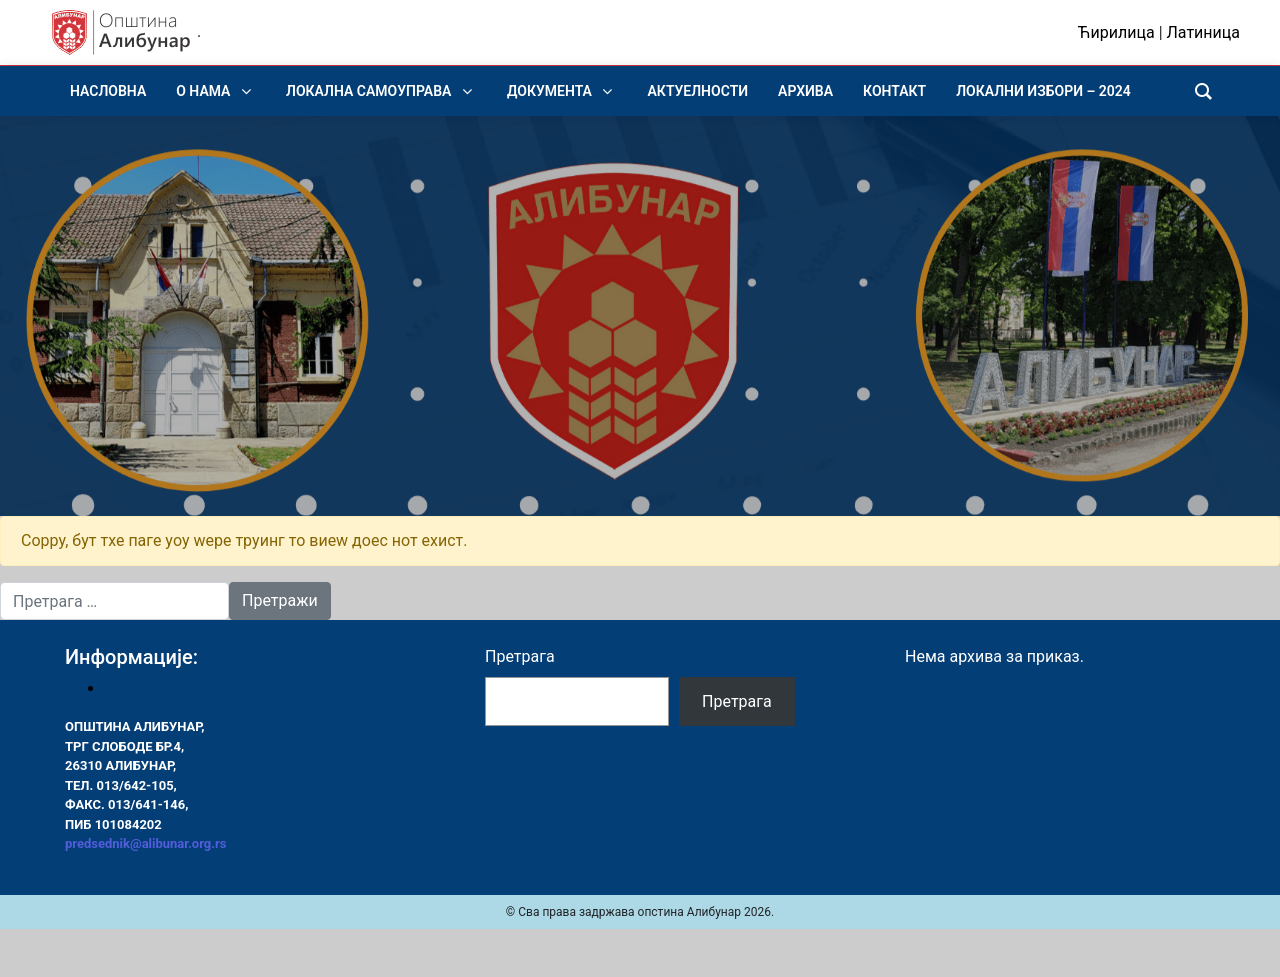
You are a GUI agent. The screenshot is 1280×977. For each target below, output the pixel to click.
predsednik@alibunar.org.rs (145, 843)
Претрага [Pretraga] (737, 701)
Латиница (1203, 32)
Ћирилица (1116, 32)
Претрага (520, 656)
